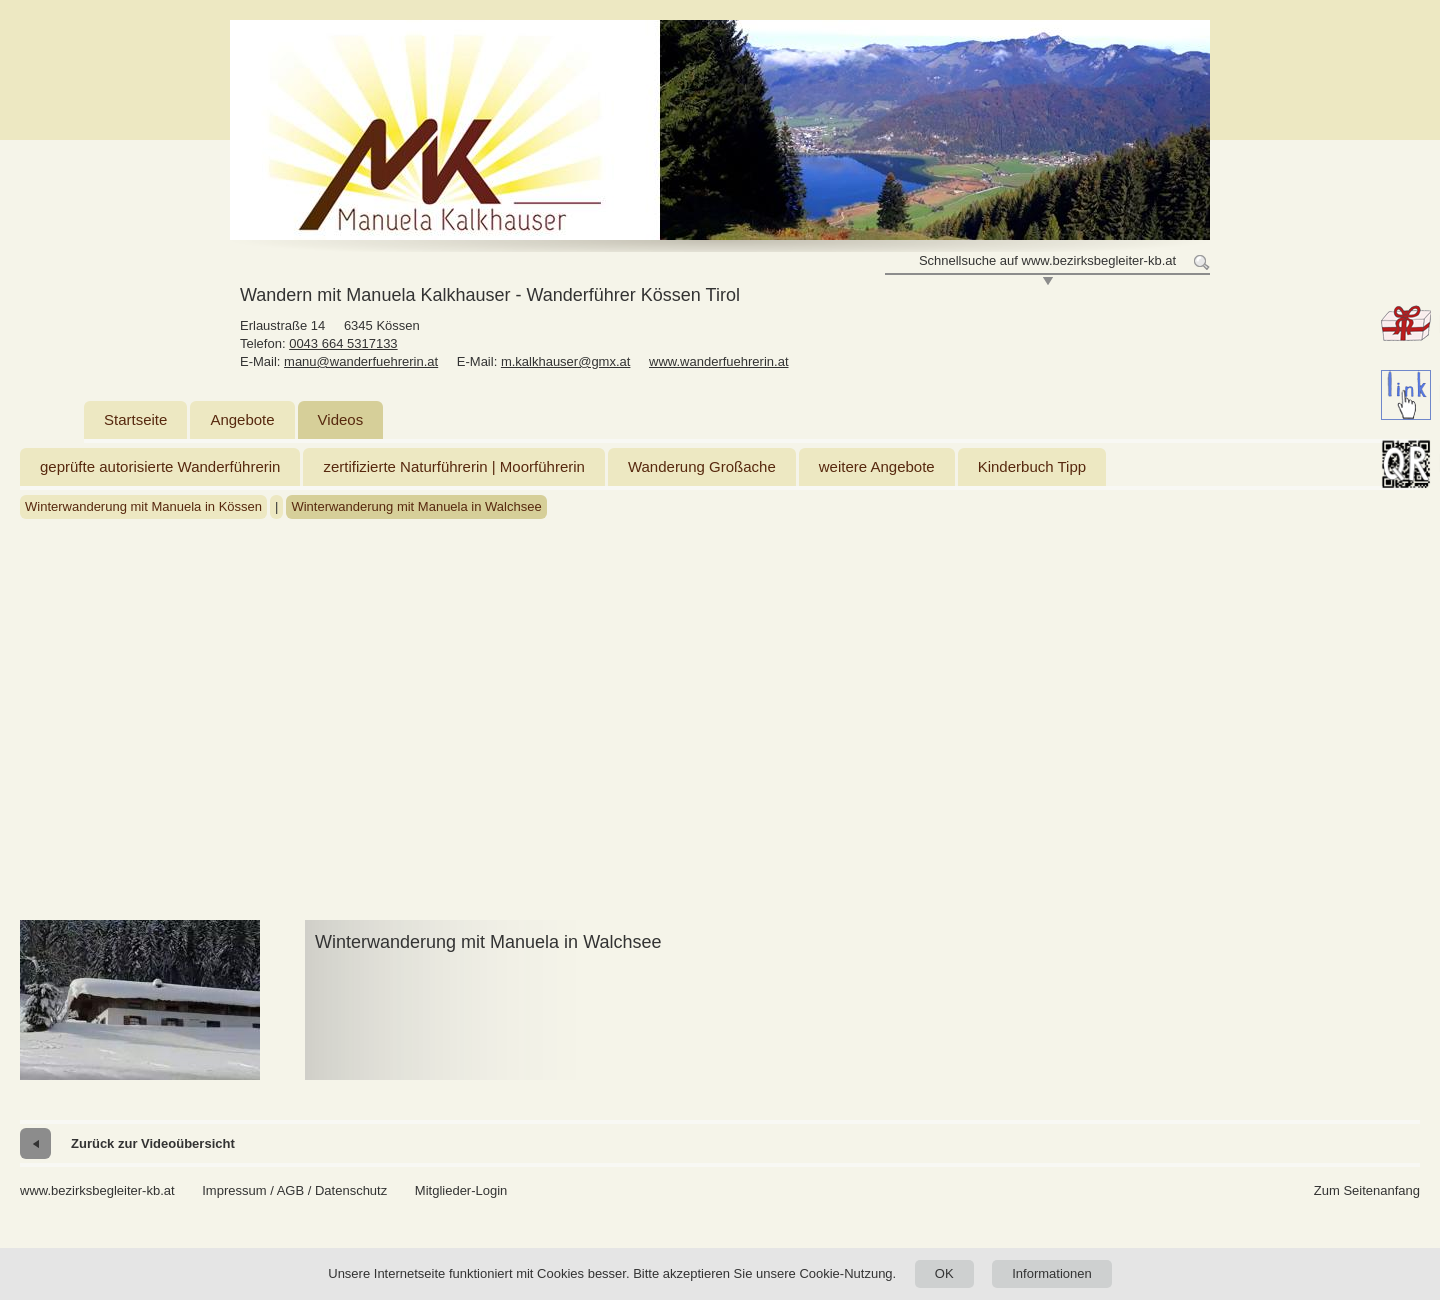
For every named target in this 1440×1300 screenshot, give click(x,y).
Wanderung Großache (702, 466)
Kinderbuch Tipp (1032, 466)
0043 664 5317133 (343, 343)
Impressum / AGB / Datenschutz (294, 1190)
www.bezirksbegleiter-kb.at (97, 1190)
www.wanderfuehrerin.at (718, 361)
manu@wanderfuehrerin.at (361, 361)
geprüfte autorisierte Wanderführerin (160, 466)
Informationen (1052, 1273)
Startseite (135, 419)
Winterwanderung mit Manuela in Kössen (143, 506)
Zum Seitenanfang (1367, 1190)
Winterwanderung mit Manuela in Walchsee (416, 506)
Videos (341, 419)
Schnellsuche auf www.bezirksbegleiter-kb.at (1047, 260)
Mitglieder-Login (461, 1190)
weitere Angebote (877, 466)
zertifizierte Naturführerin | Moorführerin (454, 466)
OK (944, 1273)
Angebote (242, 419)
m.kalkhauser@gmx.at (566, 361)
